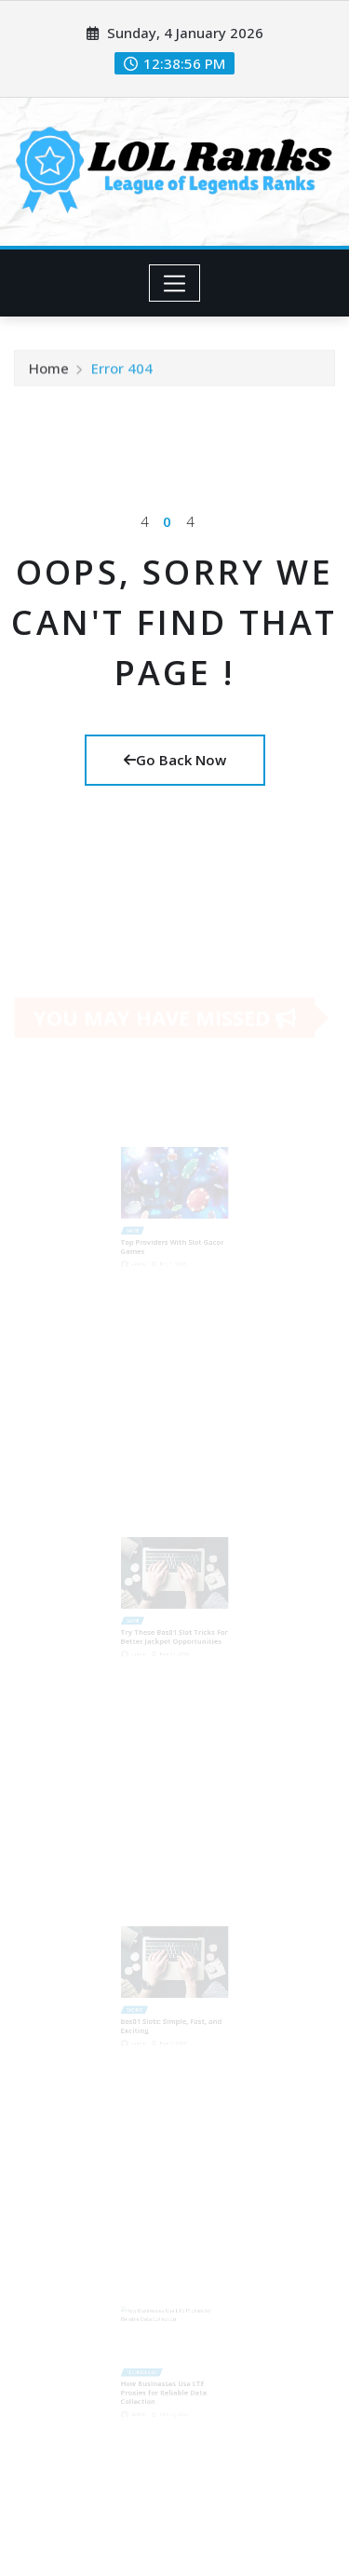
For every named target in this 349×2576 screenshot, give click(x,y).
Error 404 (122, 370)
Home (49, 370)
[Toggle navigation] (174, 283)
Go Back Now (175, 759)
